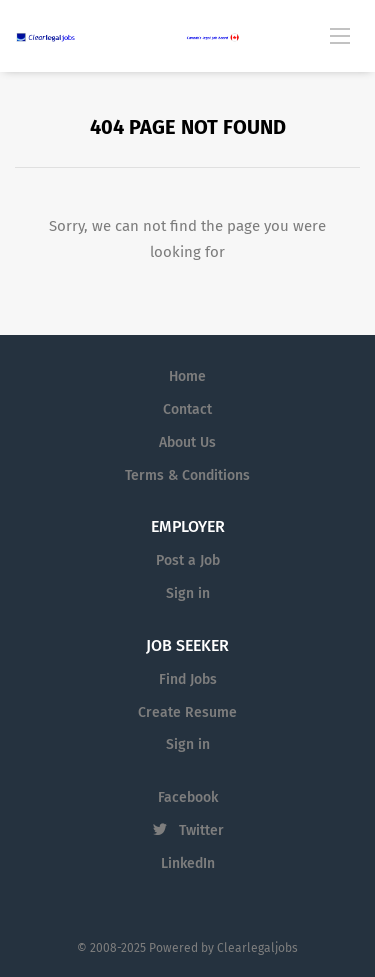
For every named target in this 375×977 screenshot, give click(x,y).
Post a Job (188, 560)
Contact (187, 409)
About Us (187, 442)
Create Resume (187, 712)
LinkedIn (188, 863)
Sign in (188, 593)
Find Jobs (188, 679)
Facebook (188, 797)
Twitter (201, 830)
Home (187, 376)
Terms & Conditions (187, 475)
